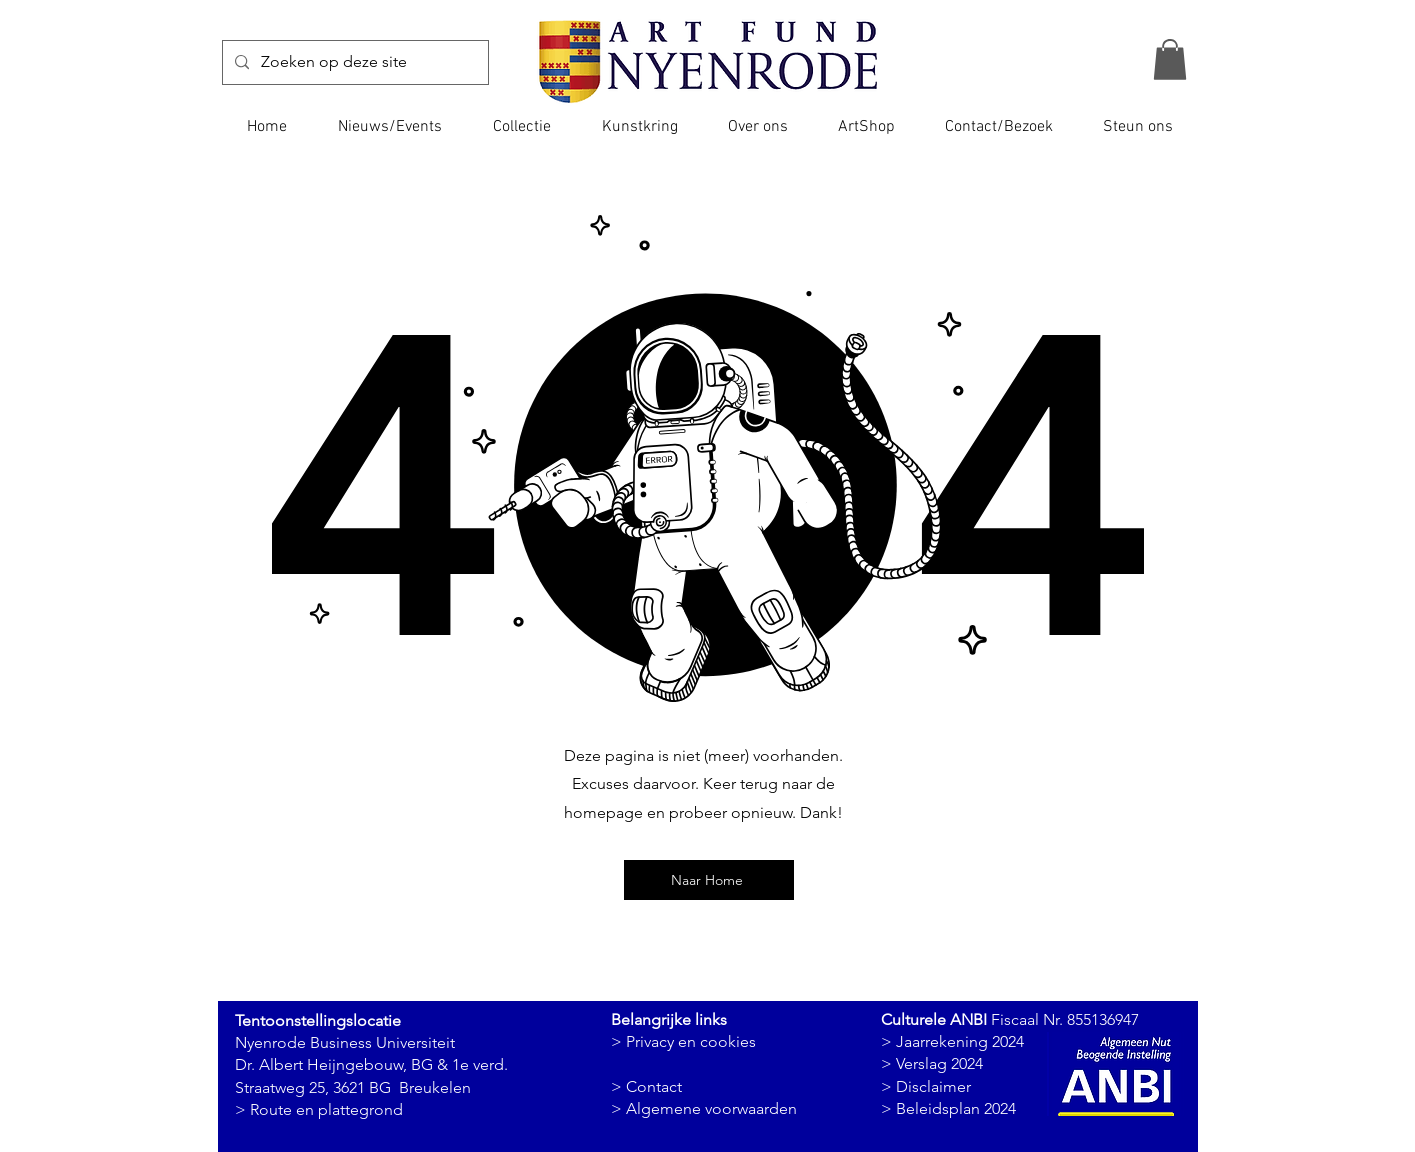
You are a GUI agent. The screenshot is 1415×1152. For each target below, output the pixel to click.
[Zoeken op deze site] (353, 62)
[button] (1170, 59)
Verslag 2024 (939, 1063)
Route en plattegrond (326, 1109)
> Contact (646, 1086)
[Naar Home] (709, 880)
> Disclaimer (926, 1086)
